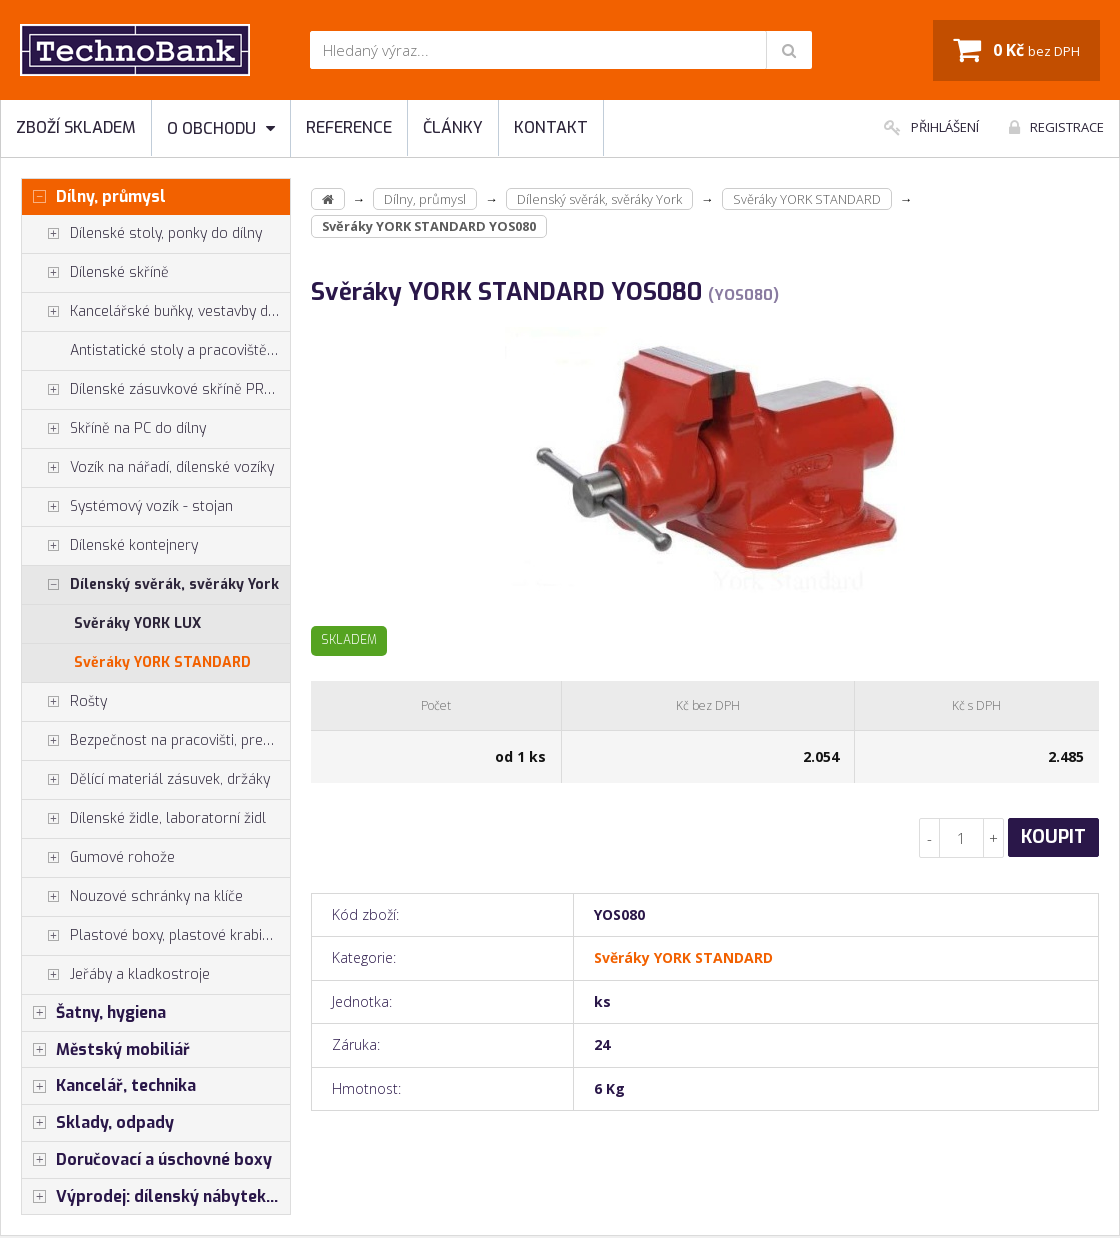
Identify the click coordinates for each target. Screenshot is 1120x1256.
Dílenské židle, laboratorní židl (144, 819)
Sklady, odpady (98, 1123)
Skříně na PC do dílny (114, 429)
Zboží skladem (76, 127)
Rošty (64, 702)
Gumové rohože (98, 858)
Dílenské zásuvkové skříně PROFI (153, 390)
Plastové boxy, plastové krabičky (152, 936)
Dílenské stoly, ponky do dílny (142, 234)
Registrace (1056, 127)
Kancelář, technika (109, 1086)
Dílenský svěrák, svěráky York (150, 585)
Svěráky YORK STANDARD (162, 662)
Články (453, 127)
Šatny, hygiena (94, 1013)
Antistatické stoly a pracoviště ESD (180, 350)
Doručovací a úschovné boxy (147, 1160)
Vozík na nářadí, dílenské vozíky (148, 468)
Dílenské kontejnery (110, 546)
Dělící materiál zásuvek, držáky (146, 780)
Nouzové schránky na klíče (132, 897)
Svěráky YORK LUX (137, 623)
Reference (349, 127)
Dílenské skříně (95, 273)
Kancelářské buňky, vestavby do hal (156, 312)
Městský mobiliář (106, 1050)
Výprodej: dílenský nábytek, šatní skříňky (156, 1197)
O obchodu (221, 128)
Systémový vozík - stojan (127, 507)
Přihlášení (931, 127)
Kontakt (551, 127)
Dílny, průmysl (94, 197)
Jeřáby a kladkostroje (116, 975)
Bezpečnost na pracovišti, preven (154, 741)
